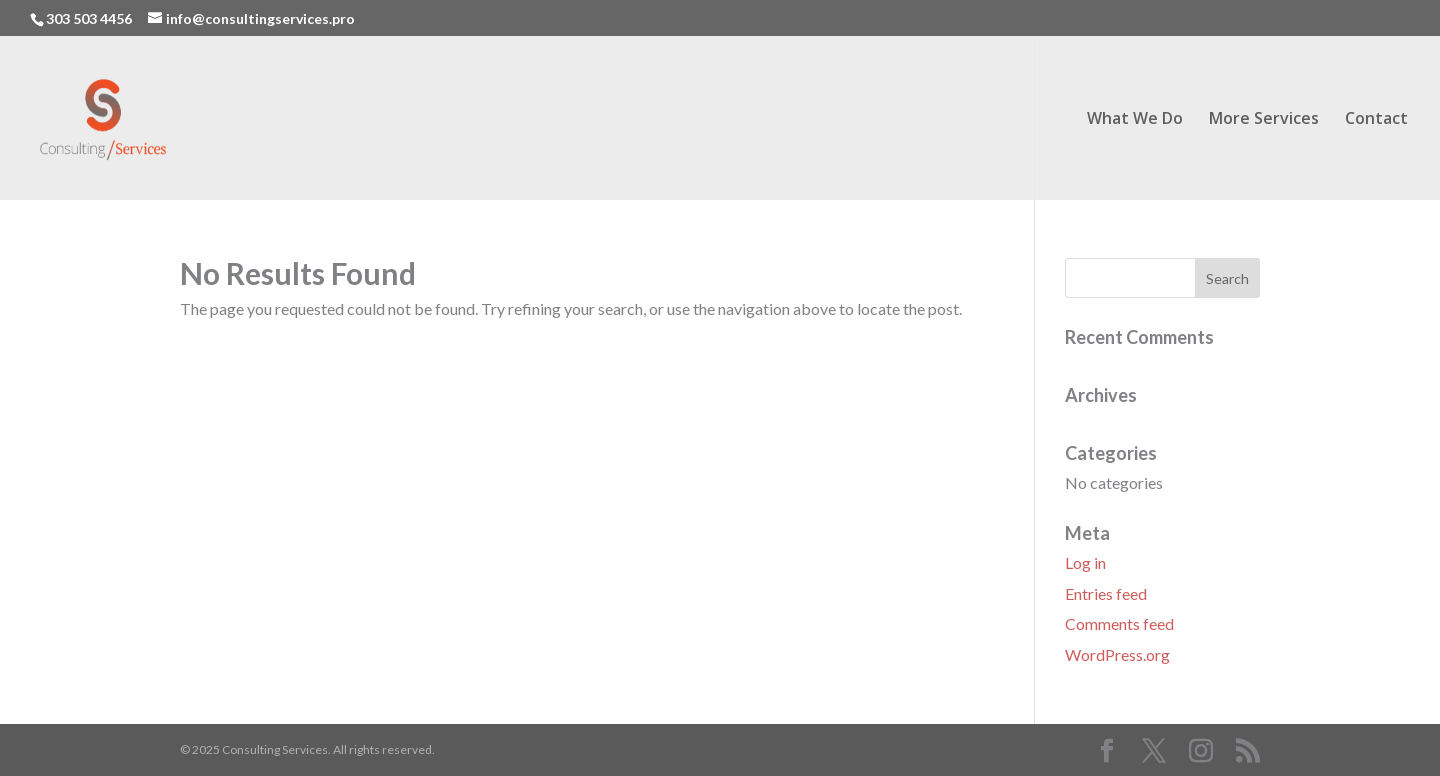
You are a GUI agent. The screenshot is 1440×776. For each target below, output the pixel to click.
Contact (1376, 120)
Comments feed (1119, 623)
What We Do (1135, 120)
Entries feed (1106, 593)
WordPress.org (1117, 654)
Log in (1085, 562)
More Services (1264, 120)
